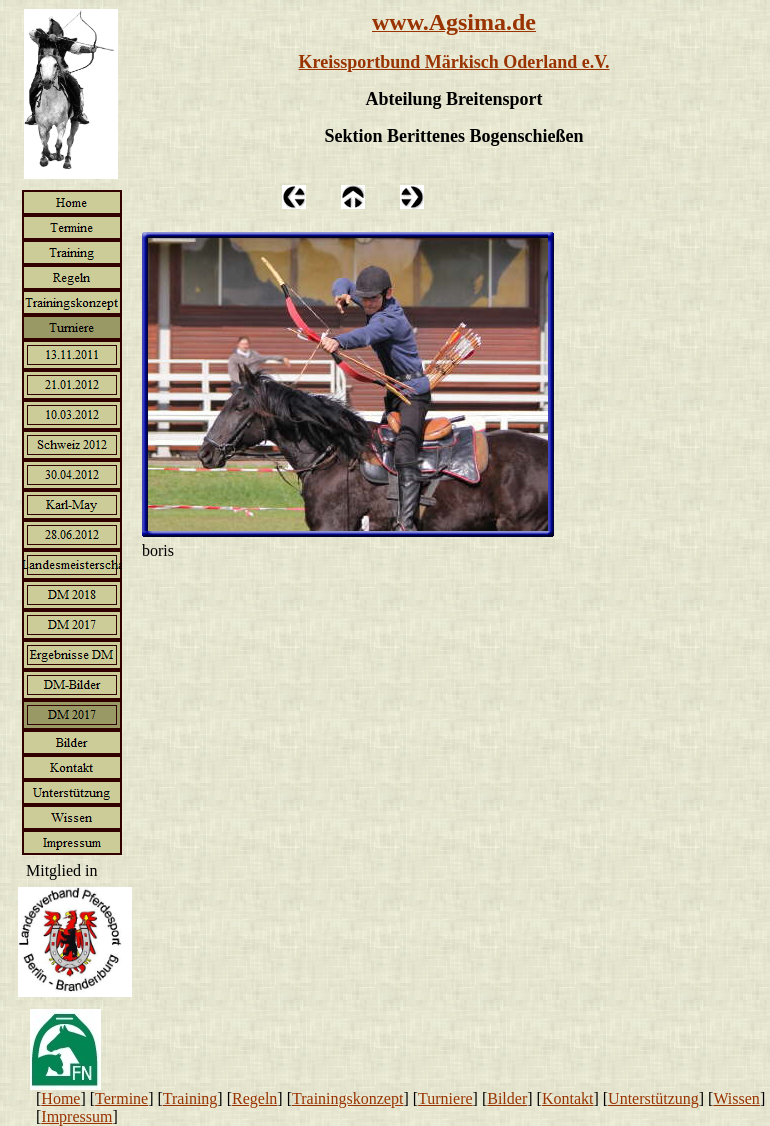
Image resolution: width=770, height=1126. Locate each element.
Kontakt (568, 1098)
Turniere (445, 1098)
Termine (121, 1098)
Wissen (736, 1098)
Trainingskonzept (347, 1098)
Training (190, 1098)
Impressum (76, 1116)
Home (60, 1098)
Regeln (254, 1098)
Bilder (507, 1098)
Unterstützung (653, 1098)
